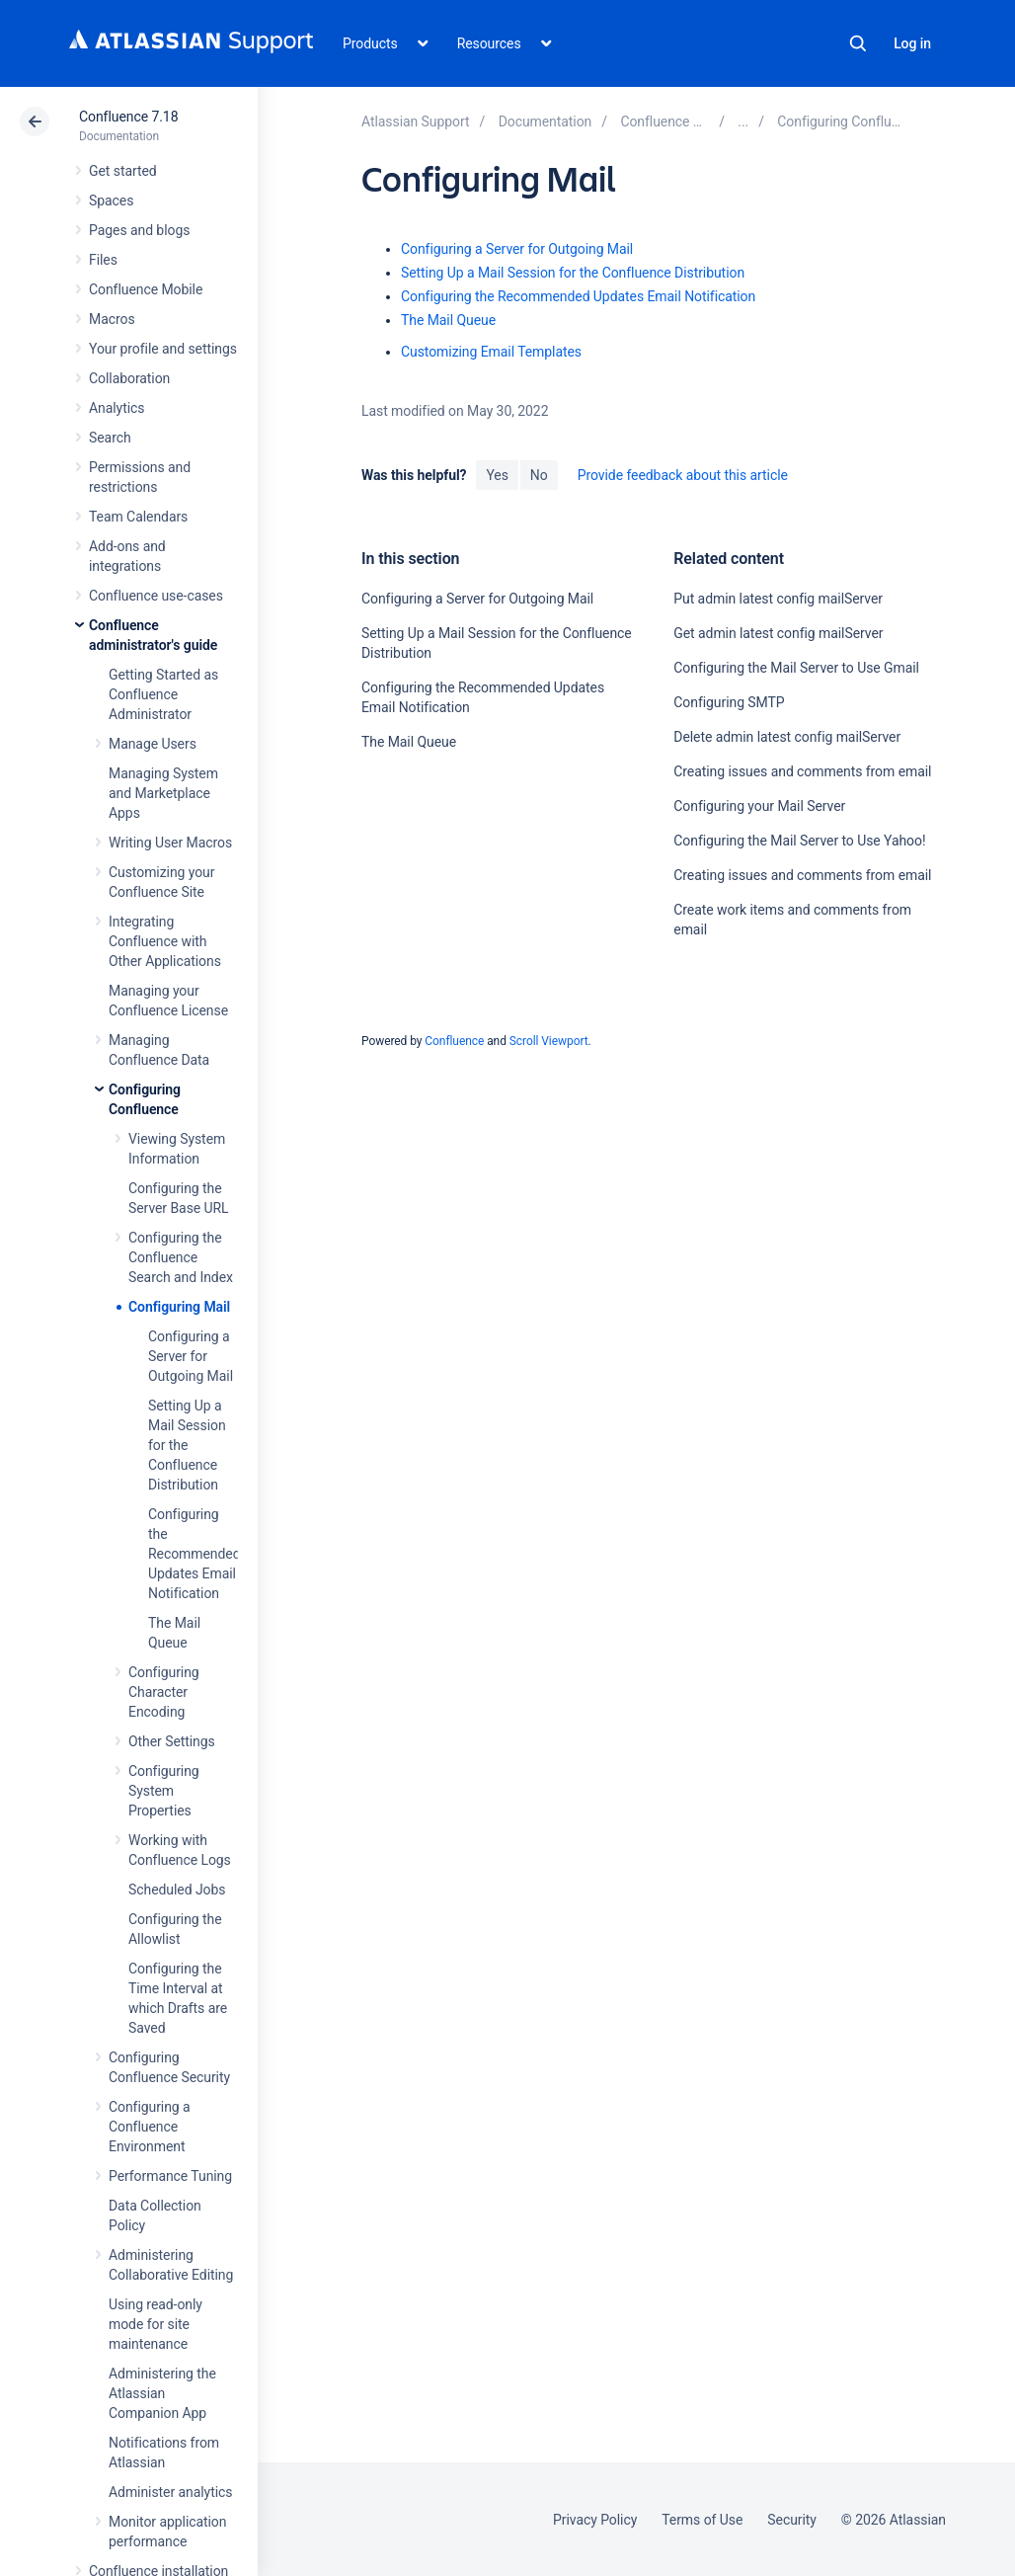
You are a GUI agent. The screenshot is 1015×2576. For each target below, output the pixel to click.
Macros (112, 319)
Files (103, 260)
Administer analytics (170, 2492)
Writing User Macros (170, 842)
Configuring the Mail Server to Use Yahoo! (799, 840)
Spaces (111, 200)
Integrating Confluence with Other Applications (165, 941)
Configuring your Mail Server (759, 806)
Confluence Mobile (145, 289)
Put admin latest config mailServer (778, 598)
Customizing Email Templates (491, 352)
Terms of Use (702, 2520)
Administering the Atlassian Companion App (162, 2393)
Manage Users (152, 744)
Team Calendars (138, 516)
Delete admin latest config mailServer (786, 737)
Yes (497, 475)
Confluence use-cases (156, 596)
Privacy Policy (595, 2520)
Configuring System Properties (163, 1790)
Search (858, 43)
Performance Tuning (170, 2176)
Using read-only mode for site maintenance (155, 2324)
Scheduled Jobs (176, 1889)
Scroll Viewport (548, 1041)
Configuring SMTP (728, 702)
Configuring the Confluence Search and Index (180, 1257)
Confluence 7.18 (128, 116)
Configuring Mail (179, 1307)
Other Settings (171, 1741)
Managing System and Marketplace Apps (163, 793)
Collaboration (129, 378)
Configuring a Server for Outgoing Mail (190, 1356)
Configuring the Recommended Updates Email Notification (194, 1553)
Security (792, 2520)
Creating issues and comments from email (802, 771)
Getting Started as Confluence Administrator (163, 694)
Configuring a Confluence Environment (150, 2126)
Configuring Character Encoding (163, 1692)
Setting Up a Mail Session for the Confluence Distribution (187, 1445)
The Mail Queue (448, 320)
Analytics (116, 408)
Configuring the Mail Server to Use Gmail (796, 668)
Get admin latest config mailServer (778, 633)
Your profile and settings (163, 349)
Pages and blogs (139, 230)
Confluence (454, 1041)
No (539, 475)
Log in (912, 43)
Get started (123, 171)
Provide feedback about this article (683, 475)
